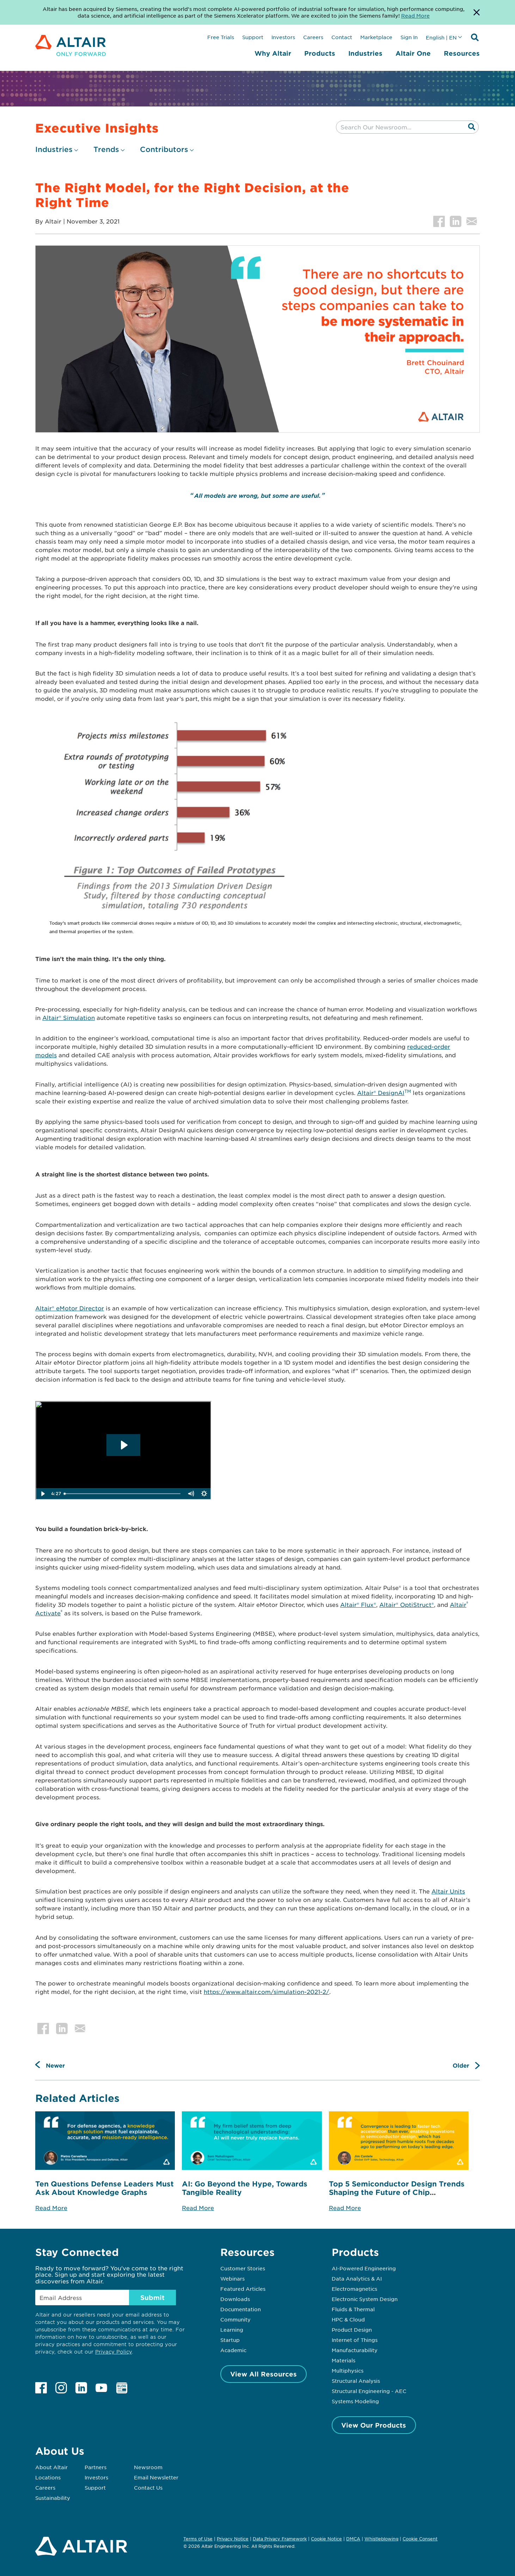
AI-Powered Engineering (364, 2268)
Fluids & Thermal (353, 2309)
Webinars (232, 2278)
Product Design (352, 2329)
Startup (230, 2340)
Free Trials (220, 37)
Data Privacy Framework (280, 2538)
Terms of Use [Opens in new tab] (198, 2538)
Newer (55, 2065)
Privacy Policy (113, 2352)
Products (319, 53)
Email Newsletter (156, 2477)
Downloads (235, 2299)
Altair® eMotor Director (69, 1307)
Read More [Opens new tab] (415, 15)
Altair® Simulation (68, 1017)
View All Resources (263, 2374)
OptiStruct (415, 1604)
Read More (51, 2207)
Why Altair (273, 53)
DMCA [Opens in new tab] (353, 2538)
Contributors (164, 149)
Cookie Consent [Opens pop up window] (420, 2539)
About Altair (51, 2467)
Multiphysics (347, 2370)
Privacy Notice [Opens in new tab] (233, 2538)
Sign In (409, 37)
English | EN (441, 37)
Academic (233, 2350)
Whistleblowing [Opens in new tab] (381, 2538)
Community (235, 2319)
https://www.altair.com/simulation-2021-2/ (266, 1991)
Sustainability (52, 2498)
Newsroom (148, 2467)
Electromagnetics (354, 2289)
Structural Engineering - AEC (369, 2391)
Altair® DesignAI (384, 1092)
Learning (231, 2329)
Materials (343, 2360)
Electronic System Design (365, 2299)
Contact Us (148, 2487)
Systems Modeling (355, 2401)
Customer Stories (242, 2268)
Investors (283, 37)
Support (252, 37)
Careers (313, 37)
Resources (462, 53)
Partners (95, 2467)
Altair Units (448, 1891)
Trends (106, 149)
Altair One (413, 53)
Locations (48, 2477)
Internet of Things (355, 2340)
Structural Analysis (356, 2381)
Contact (341, 37)
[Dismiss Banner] (476, 12)
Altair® (389, 1604)
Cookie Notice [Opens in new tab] (326, 2538)
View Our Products (373, 2425)
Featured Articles (242, 2289)
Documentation (240, 2309)
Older (461, 2065)
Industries (365, 53)
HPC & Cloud (348, 2319)
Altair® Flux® (358, 1604)
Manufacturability (355, 2350)
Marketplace (376, 37)
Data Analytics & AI (357, 2278)
